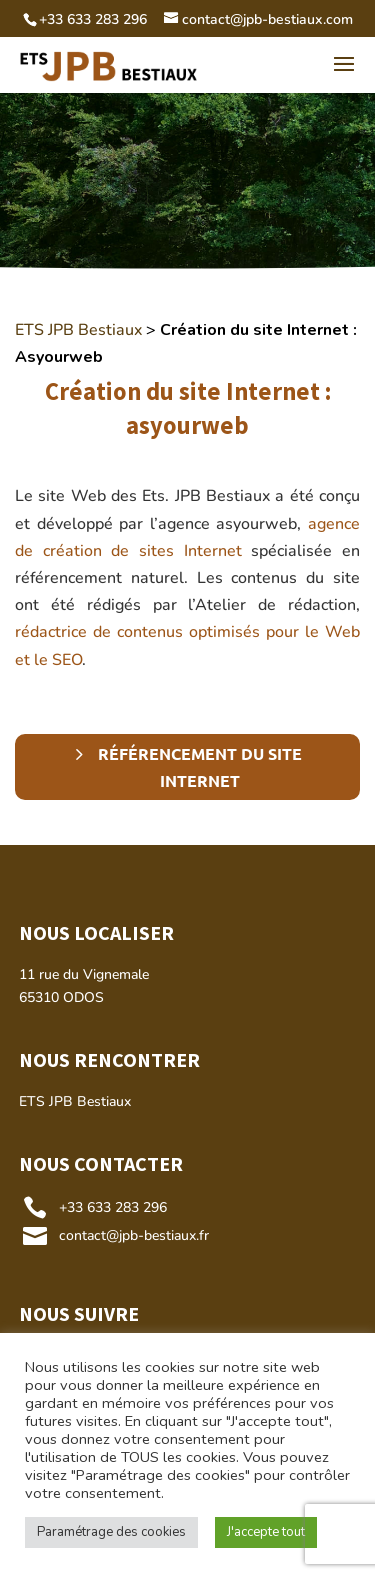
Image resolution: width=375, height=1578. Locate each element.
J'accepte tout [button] (266, 1532)
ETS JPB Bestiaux (78, 330)
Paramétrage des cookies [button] (111, 1532)
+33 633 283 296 (113, 1207)
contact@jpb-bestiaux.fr (134, 1235)
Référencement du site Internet (200, 767)
